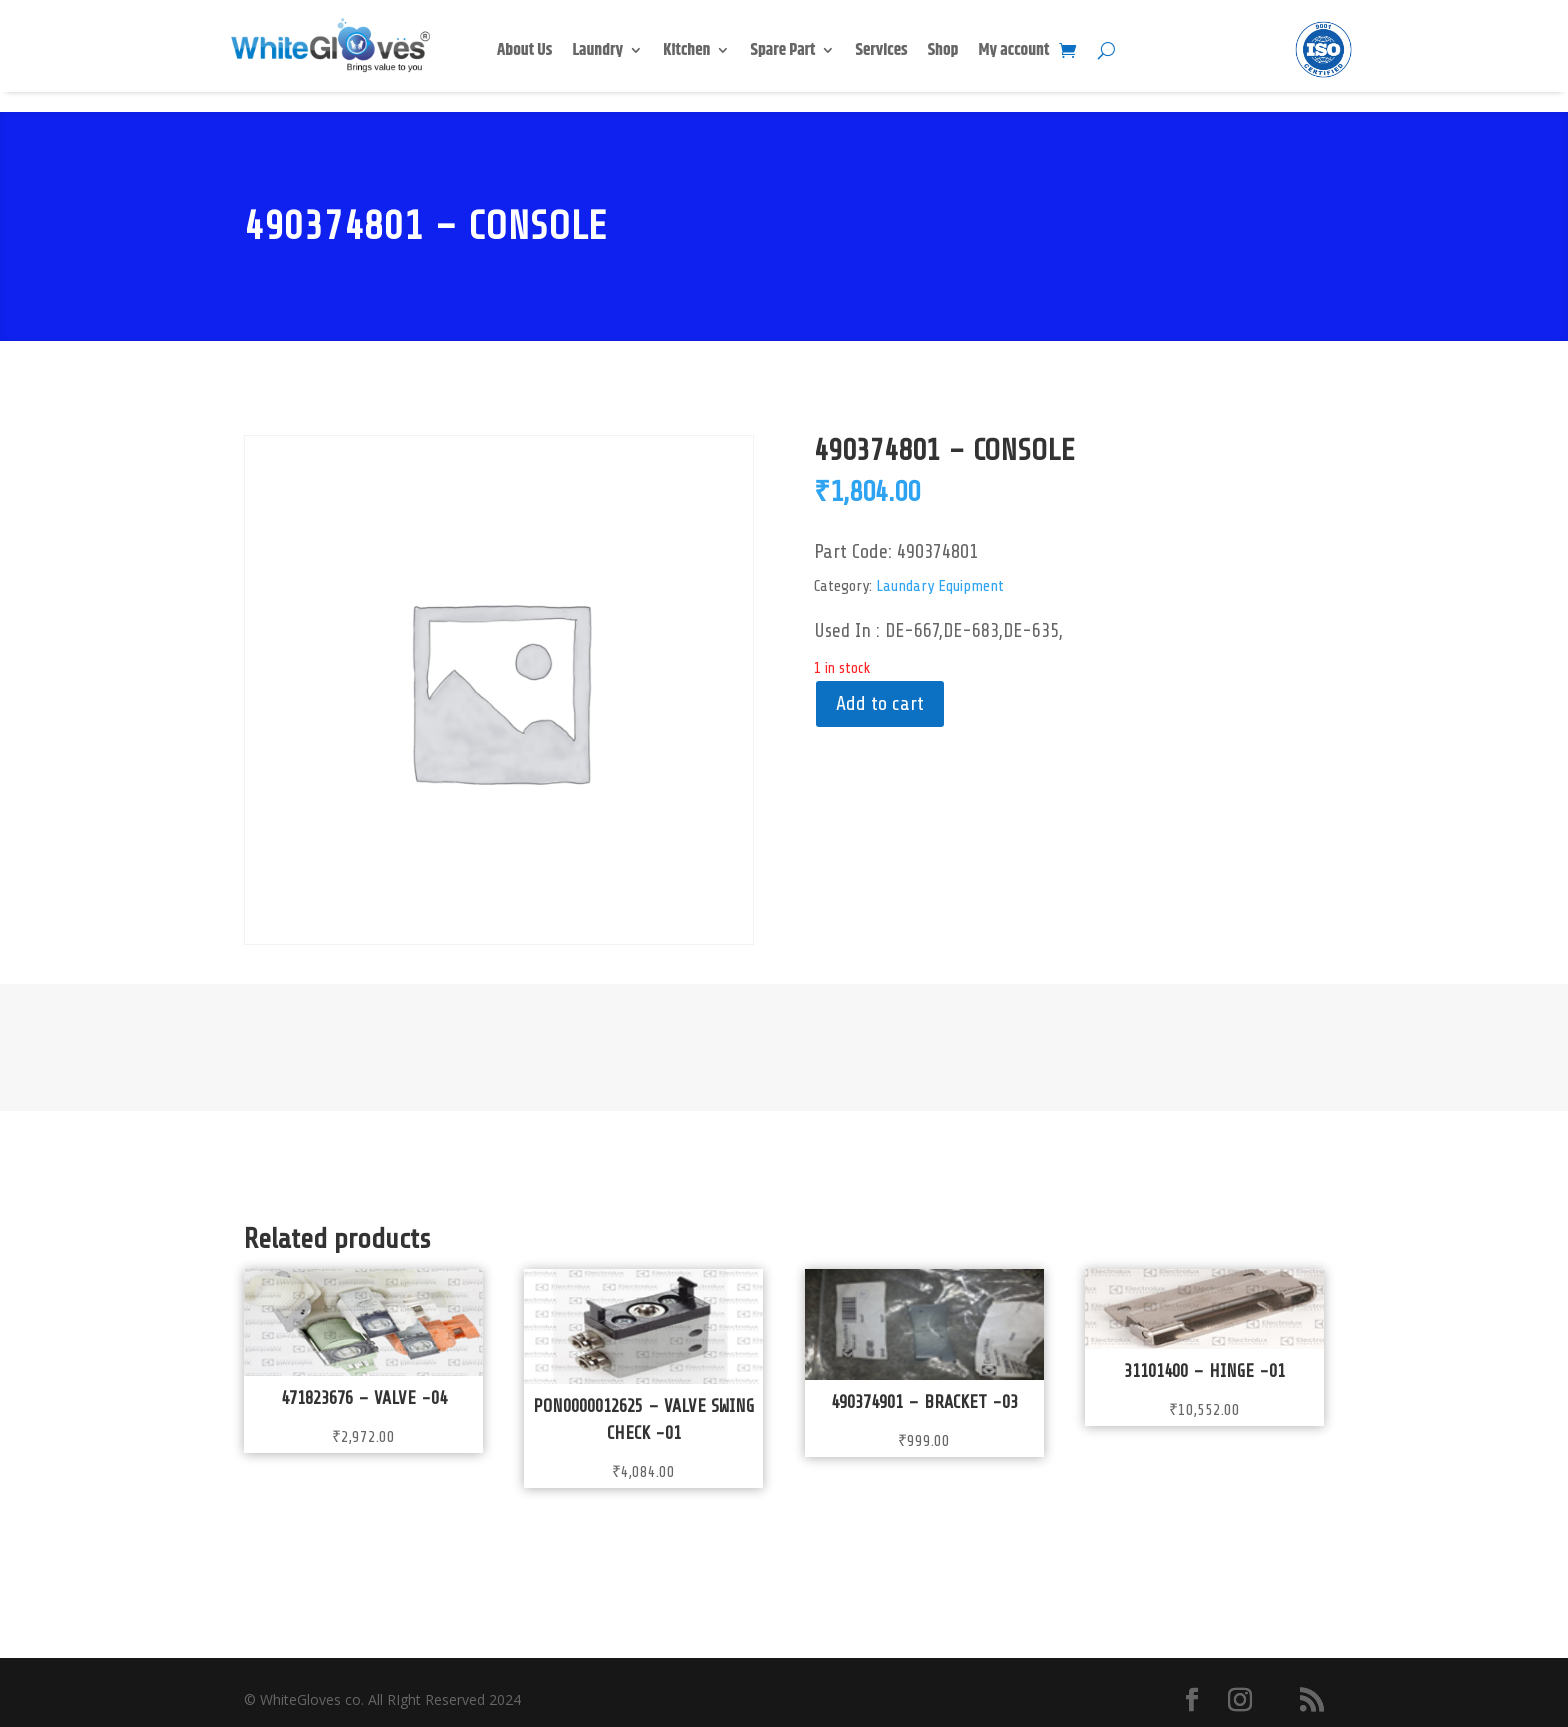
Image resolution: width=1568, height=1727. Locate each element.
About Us (524, 53)
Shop (943, 53)
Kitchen (686, 53)
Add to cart (880, 703)
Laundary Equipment (940, 586)
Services (881, 53)
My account (1014, 53)
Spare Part (782, 53)
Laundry (597, 53)
